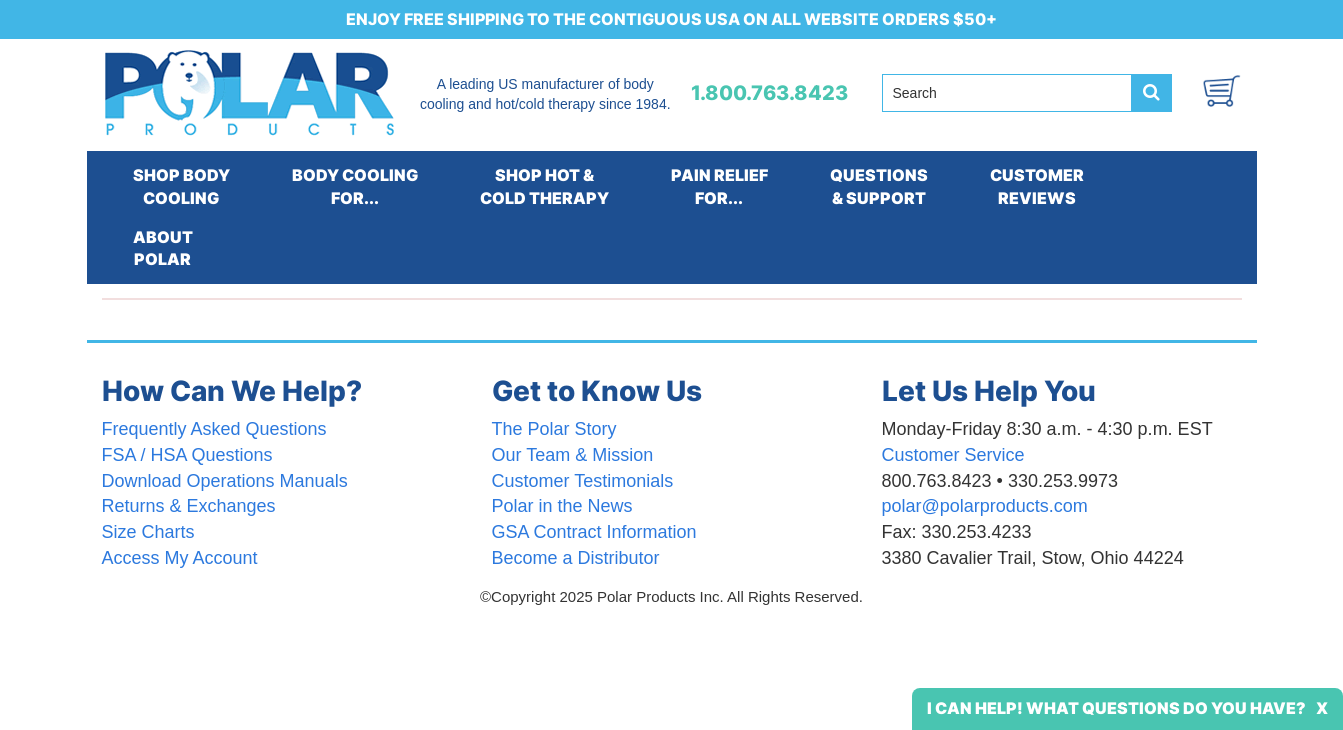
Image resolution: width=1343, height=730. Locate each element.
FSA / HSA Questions (187, 455)
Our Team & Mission (573, 455)
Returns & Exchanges (189, 506)
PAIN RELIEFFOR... (719, 186)
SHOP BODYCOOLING (181, 186)
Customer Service (953, 455)
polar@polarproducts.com (985, 506)
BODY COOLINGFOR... (355, 186)
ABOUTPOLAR (163, 248)
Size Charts (148, 532)
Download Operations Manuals (225, 481)
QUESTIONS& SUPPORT (879, 186)
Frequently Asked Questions (214, 429)
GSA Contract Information (594, 532)
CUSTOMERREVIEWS (1037, 186)
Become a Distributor (576, 558)
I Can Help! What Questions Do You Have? (1116, 708)
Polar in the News (562, 506)
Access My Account (180, 558)
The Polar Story (554, 429)
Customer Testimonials (583, 481)
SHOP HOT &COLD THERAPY (544, 186)
